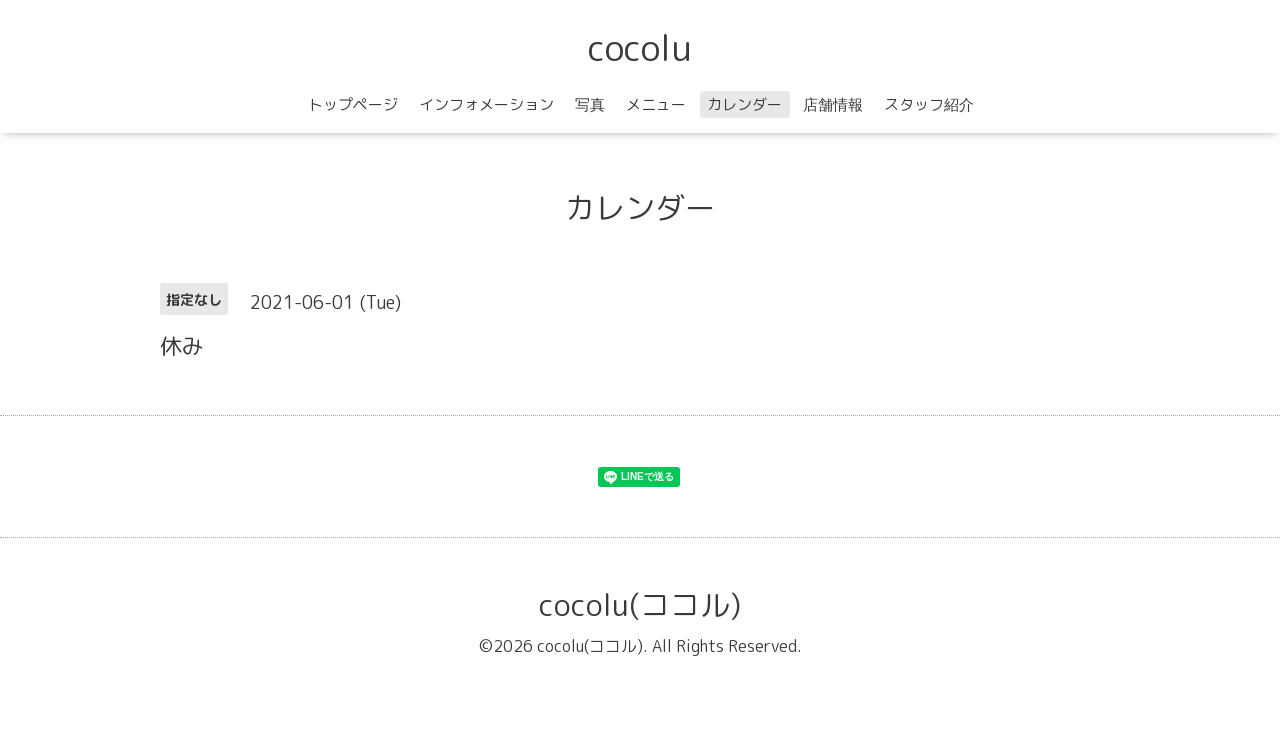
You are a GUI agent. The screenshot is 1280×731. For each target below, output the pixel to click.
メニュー (656, 104)
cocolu (640, 47)
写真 (590, 104)
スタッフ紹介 (929, 104)
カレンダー (744, 104)
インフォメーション (486, 104)
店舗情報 (833, 104)
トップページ (353, 104)
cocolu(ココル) (640, 605)
